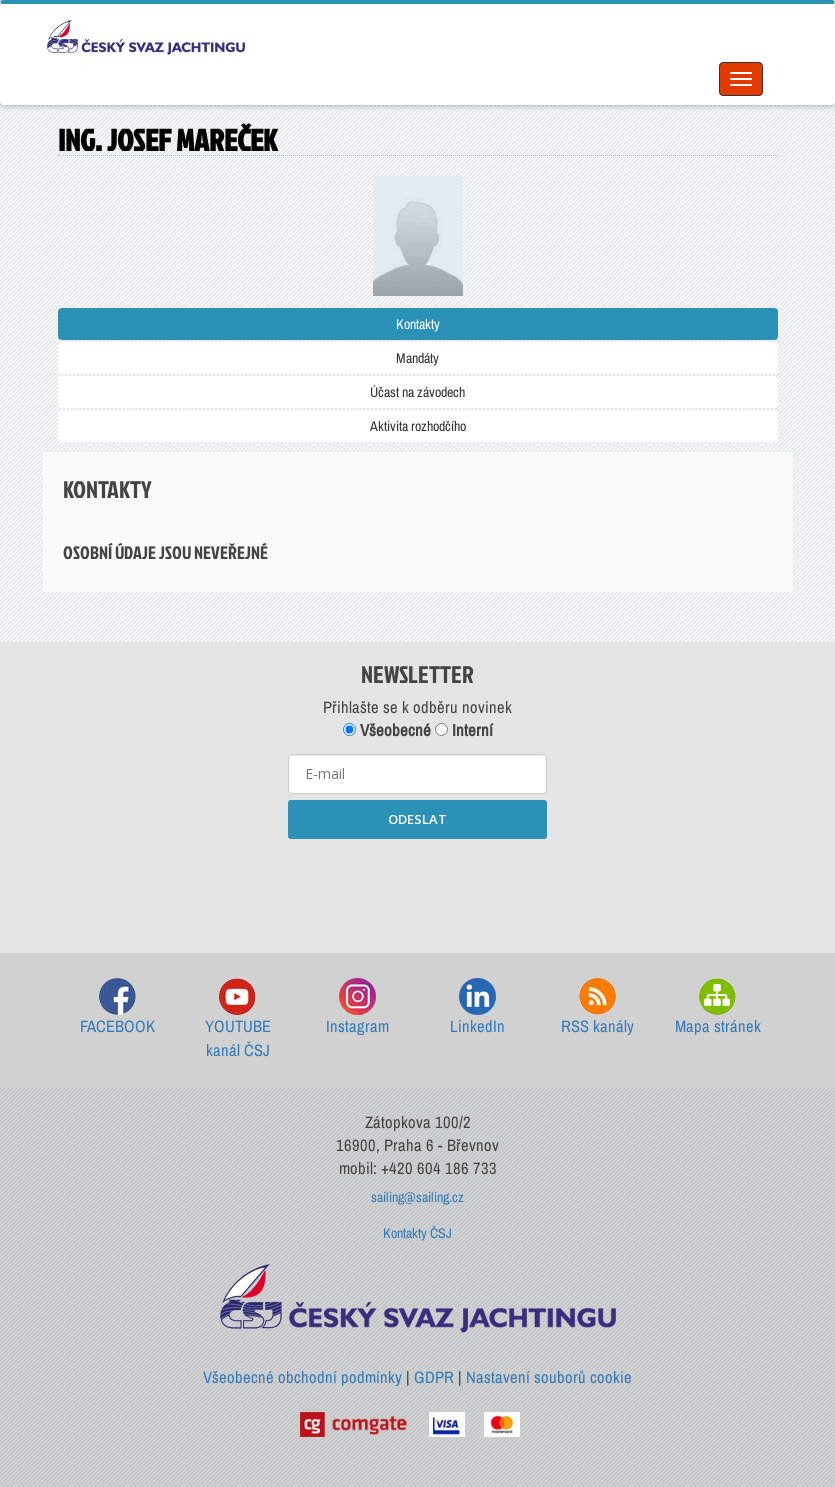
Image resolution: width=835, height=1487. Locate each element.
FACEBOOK (117, 1007)
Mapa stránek (718, 1007)
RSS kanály (597, 1007)
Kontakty (418, 324)
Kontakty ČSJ (417, 1233)
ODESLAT (417, 819)
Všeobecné (387, 730)
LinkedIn (477, 1007)
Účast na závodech (417, 392)
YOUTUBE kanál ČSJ (238, 1019)
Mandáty (417, 358)
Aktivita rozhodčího (418, 426)
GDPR (434, 1377)
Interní (464, 730)
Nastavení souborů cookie (549, 1377)
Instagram (357, 1007)
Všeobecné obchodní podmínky (302, 1377)
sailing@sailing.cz (417, 1197)
